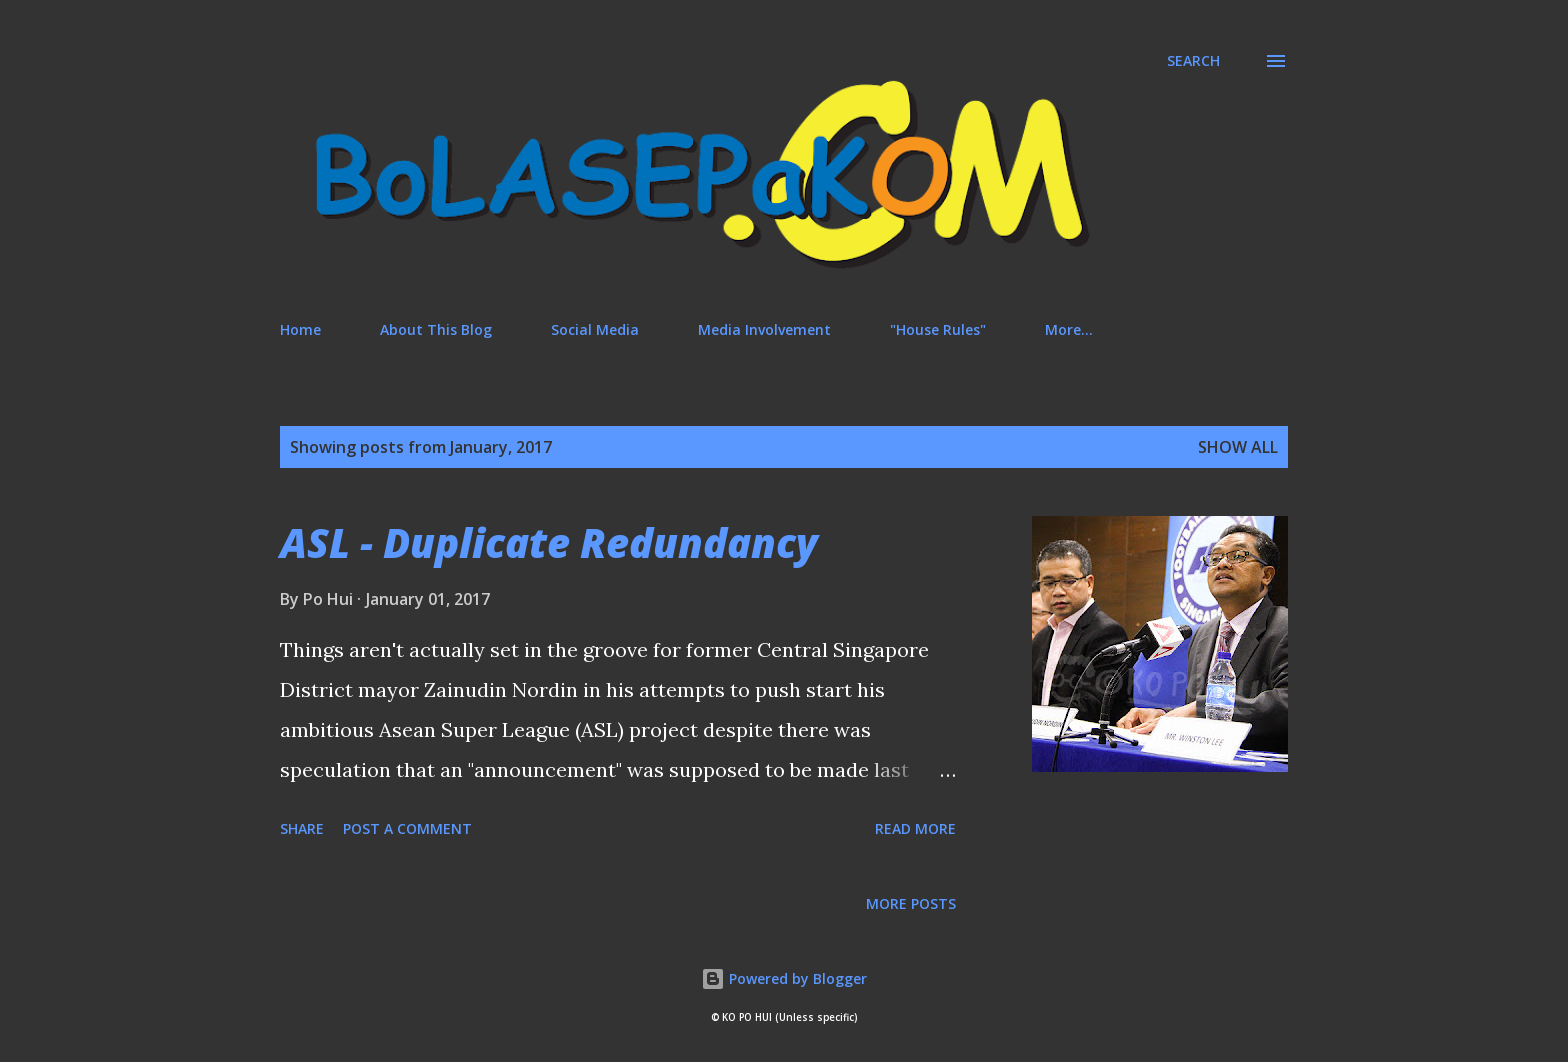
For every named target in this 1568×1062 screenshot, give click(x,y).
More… (1069, 329)
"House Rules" (938, 329)
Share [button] (302, 828)
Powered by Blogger (784, 978)
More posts (911, 903)
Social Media (595, 329)
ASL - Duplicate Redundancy (549, 542)
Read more (915, 828)
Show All (1238, 447)
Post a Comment (407, 828)
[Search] (1193, 61)
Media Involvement (764, 329)
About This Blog (436, 329)
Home (300, 329)
